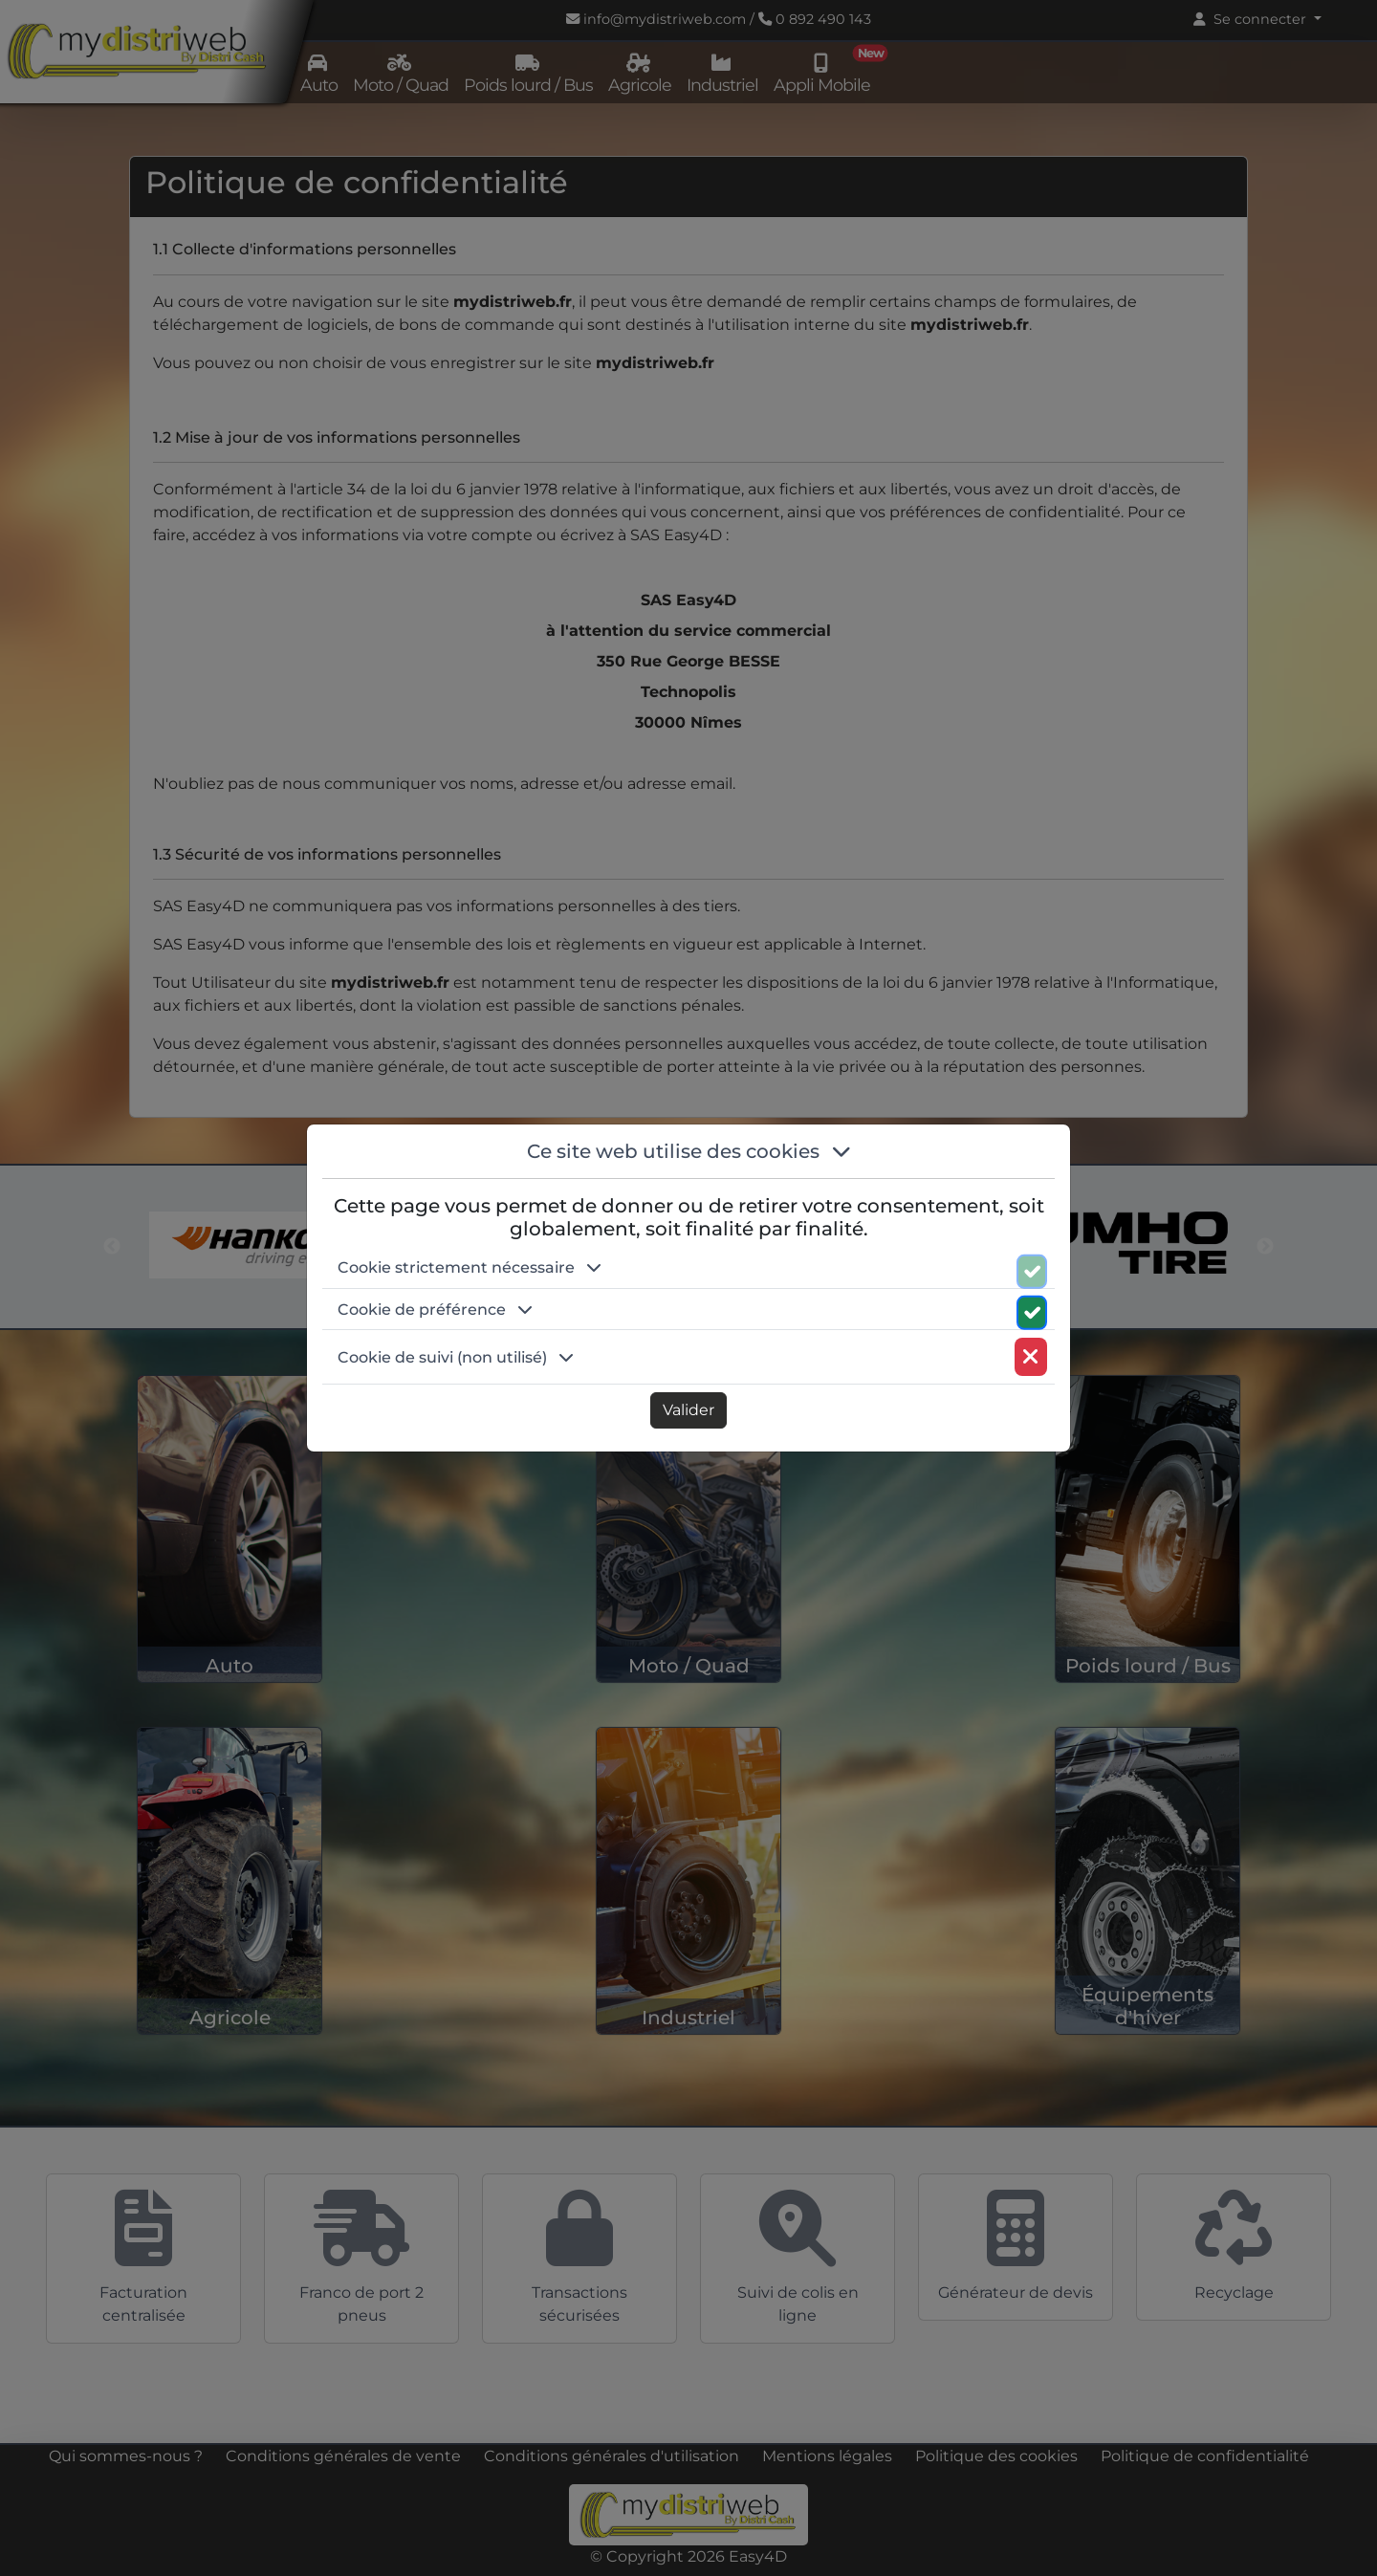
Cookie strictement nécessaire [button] (469, 1267)
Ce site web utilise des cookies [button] (689, 1151)
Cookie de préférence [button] (435, 1309)
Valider (688, 1410)
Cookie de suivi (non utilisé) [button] (456, 1357)
